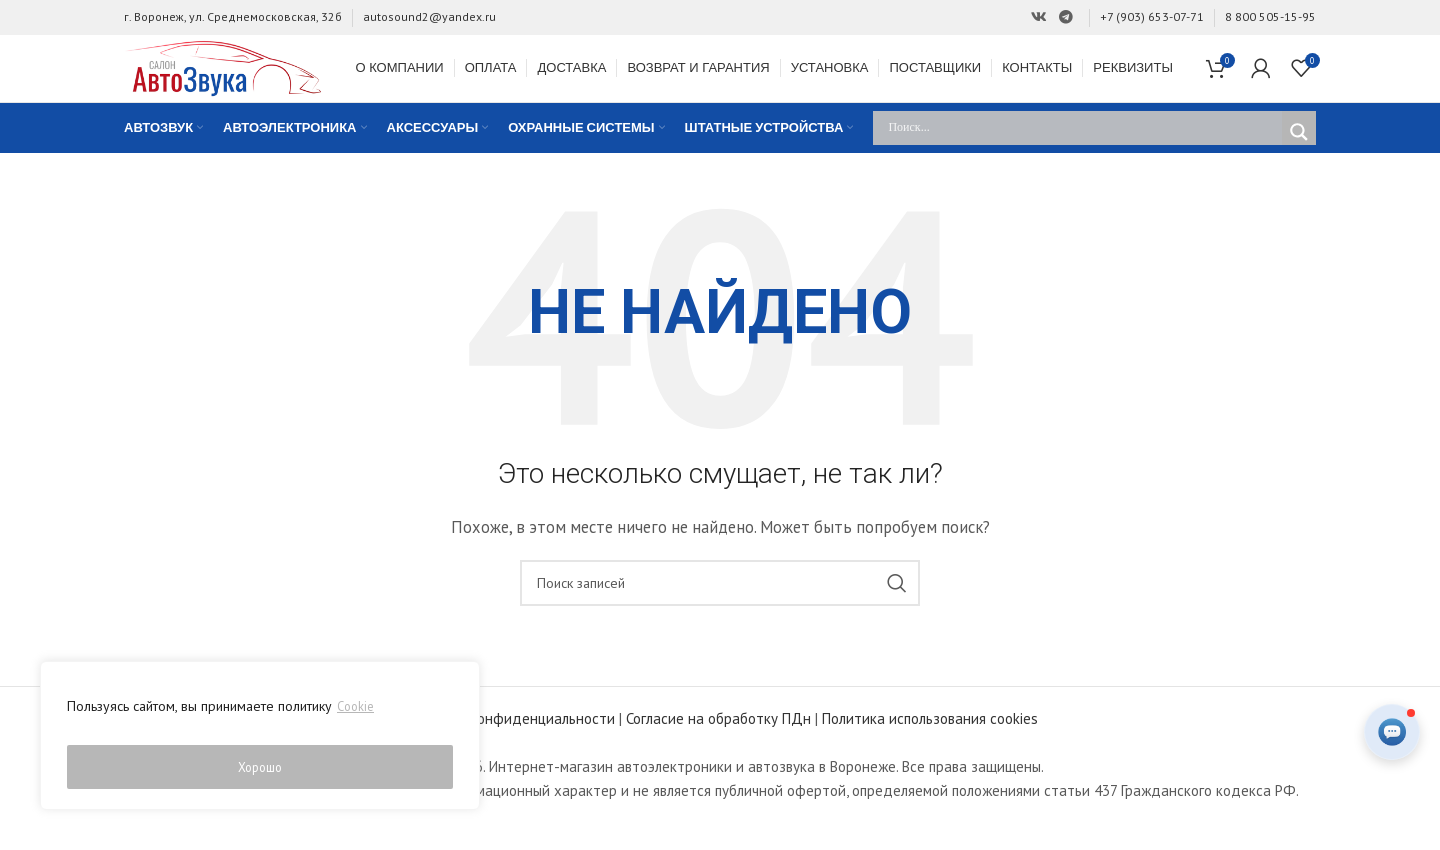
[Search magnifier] (1299, 158)
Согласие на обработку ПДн (718, 745)
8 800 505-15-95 (1270, 16)
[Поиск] (720, 610)
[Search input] (1082, 154)
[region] (260, 741)
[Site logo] (249, 79)
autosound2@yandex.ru (429, 16)
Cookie (357, 717)
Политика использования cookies (930, 745)
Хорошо (260, 767)
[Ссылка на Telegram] (1066, 17)
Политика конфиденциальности (509, 745)
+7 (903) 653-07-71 (1152, 16)
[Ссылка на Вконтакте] (1039, 17)
